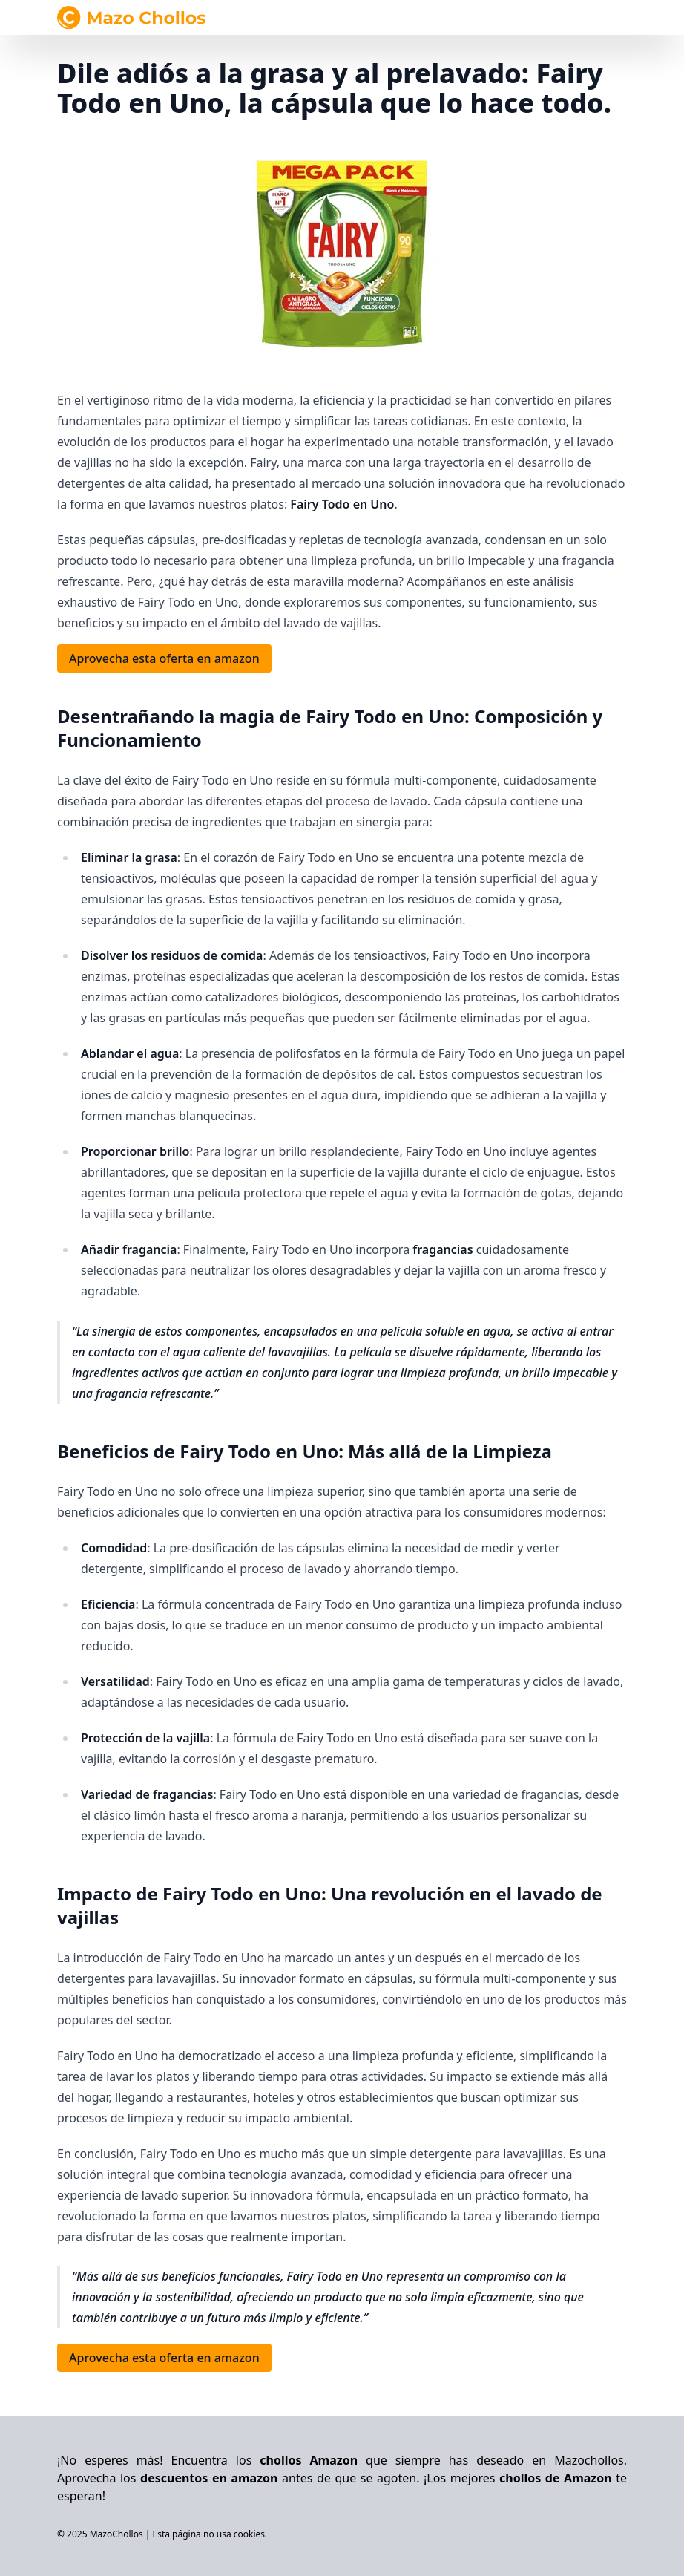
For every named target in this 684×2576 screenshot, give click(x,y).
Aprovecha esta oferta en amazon (164, 658)
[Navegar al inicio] (131, 17)
